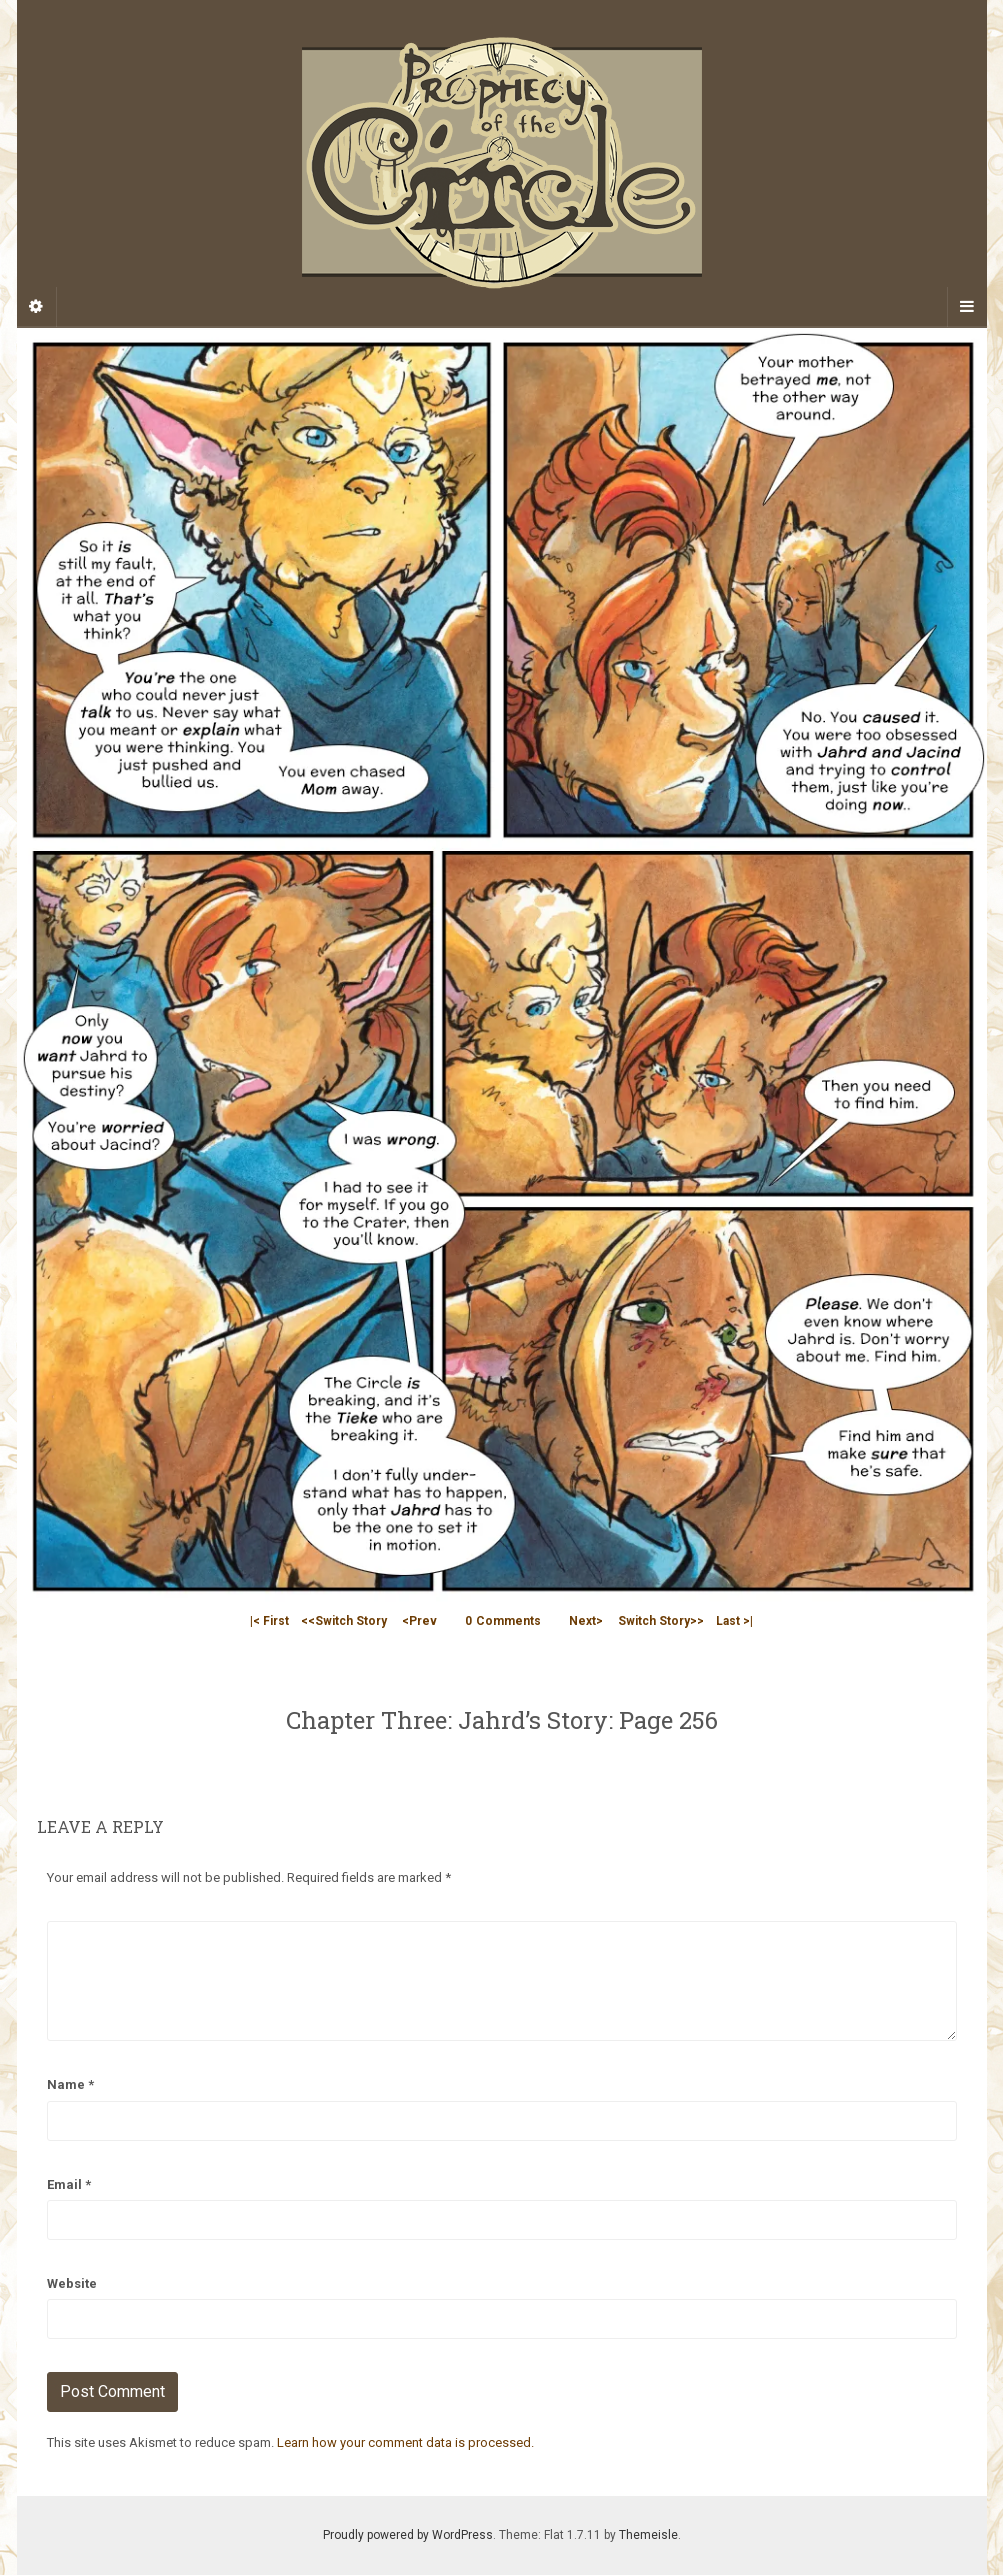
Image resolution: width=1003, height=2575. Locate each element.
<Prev (419, 1621)
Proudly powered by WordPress (408, 2535)
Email (69, 2184)
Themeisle (648, 2535)
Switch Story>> (661, 1621)
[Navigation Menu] (967, 307)
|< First (269, 1621)
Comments (503, 1621)
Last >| (734, 1621)
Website (72, 2283)
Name (70, 2084)
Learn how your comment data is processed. (405, 2442)
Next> (586, 1621)
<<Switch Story (344, 1621)
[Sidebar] (37, 307)
